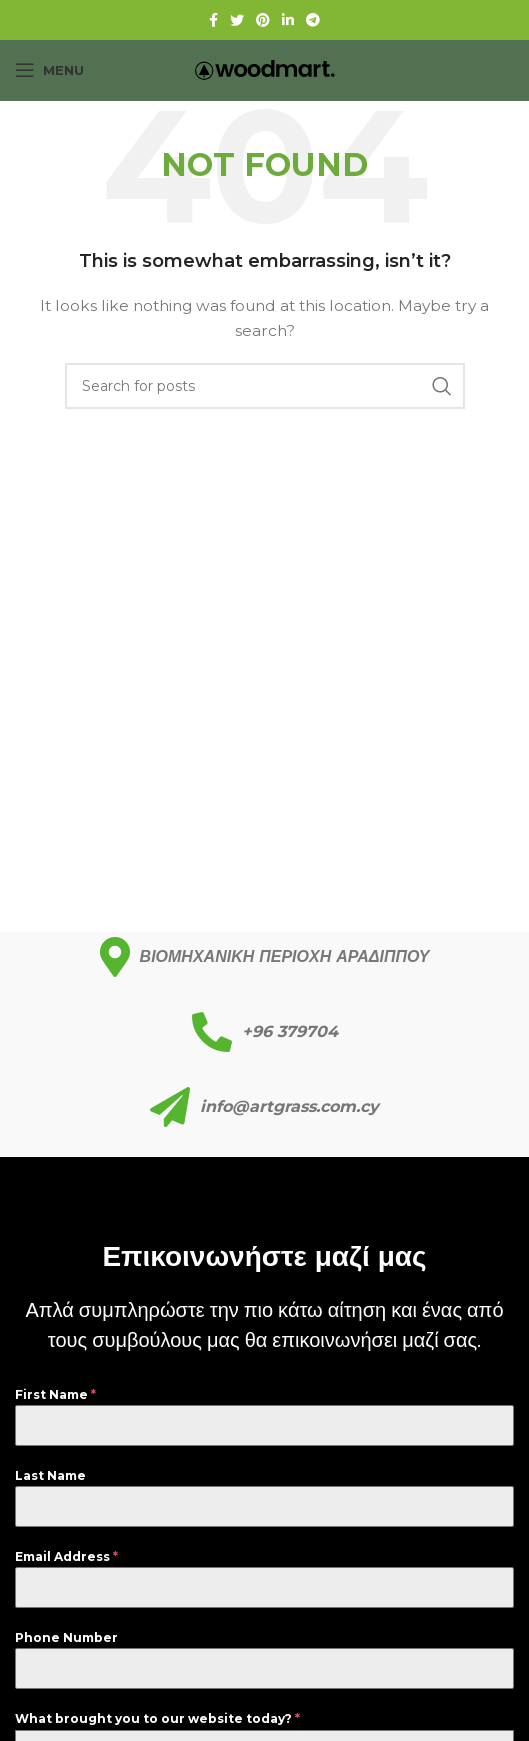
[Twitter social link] (237, 20)
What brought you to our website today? (157, 1718)
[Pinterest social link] (263, 20)
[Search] (265, 386)
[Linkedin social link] (288, 20)
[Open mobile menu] (49, 70)
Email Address (66, 1556)
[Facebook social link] (213, 20)
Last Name (50, 1475)
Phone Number (66, 1637)
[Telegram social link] (313, 20)
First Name (55, 1394)
